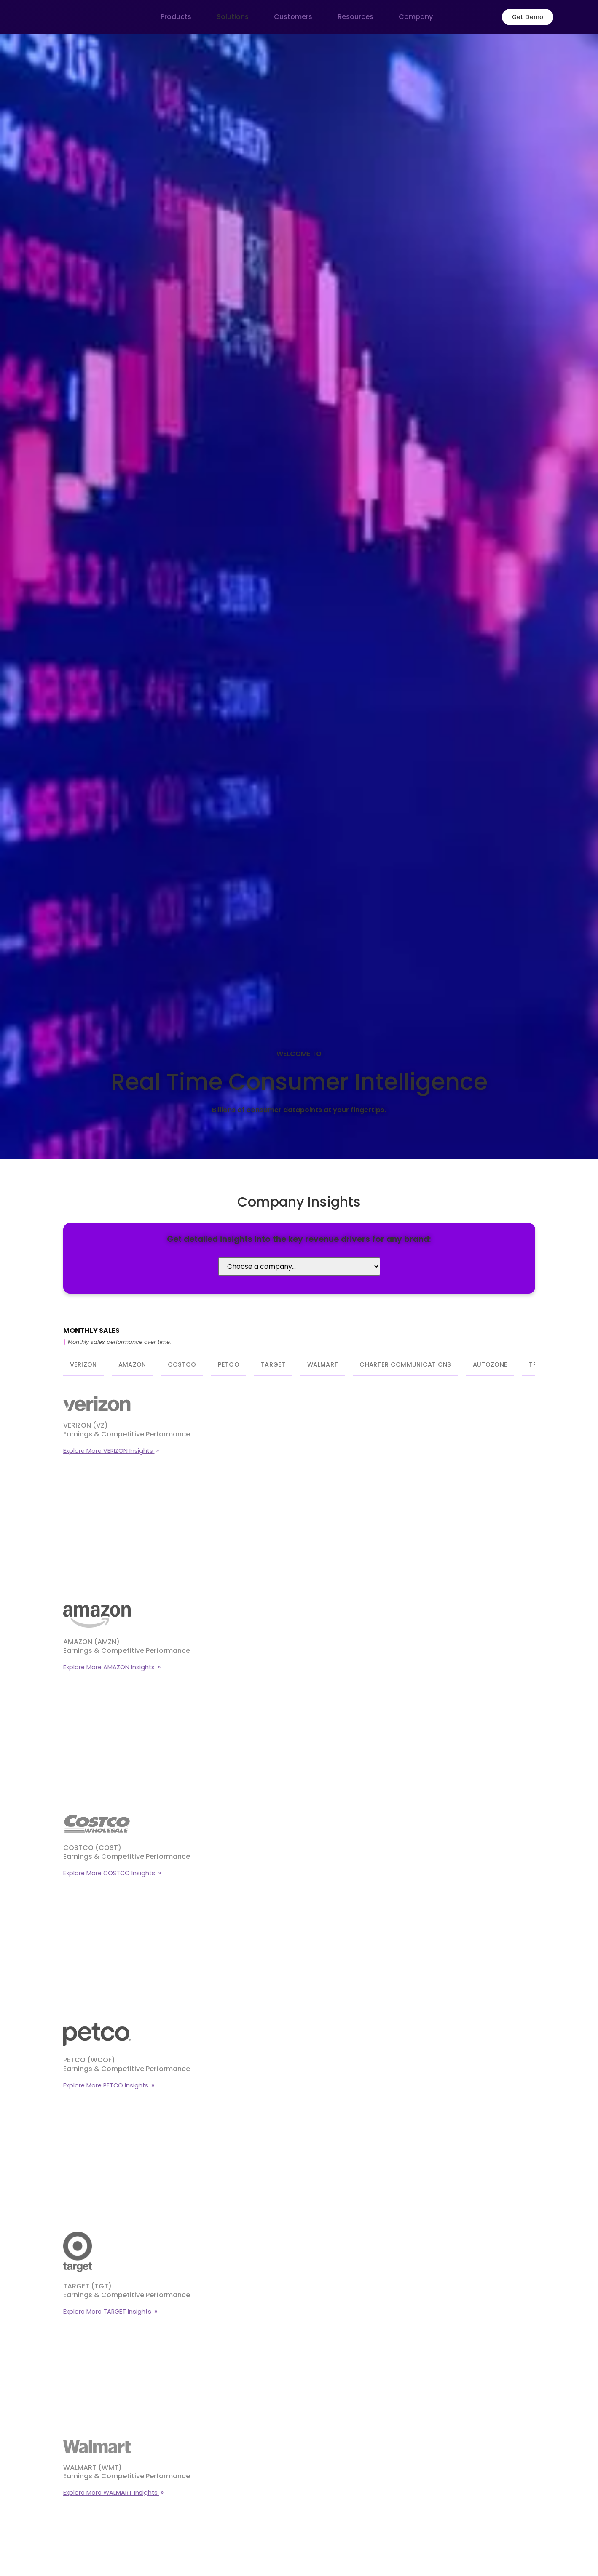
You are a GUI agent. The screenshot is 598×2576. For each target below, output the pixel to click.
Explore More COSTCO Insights (110, 1873)
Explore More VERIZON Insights (109, 1451)
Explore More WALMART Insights (111, 2492)
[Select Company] (299, 1266)
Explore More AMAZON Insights (109, 1667)
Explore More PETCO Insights (106, 2085)
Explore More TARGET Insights (108, 2311)
